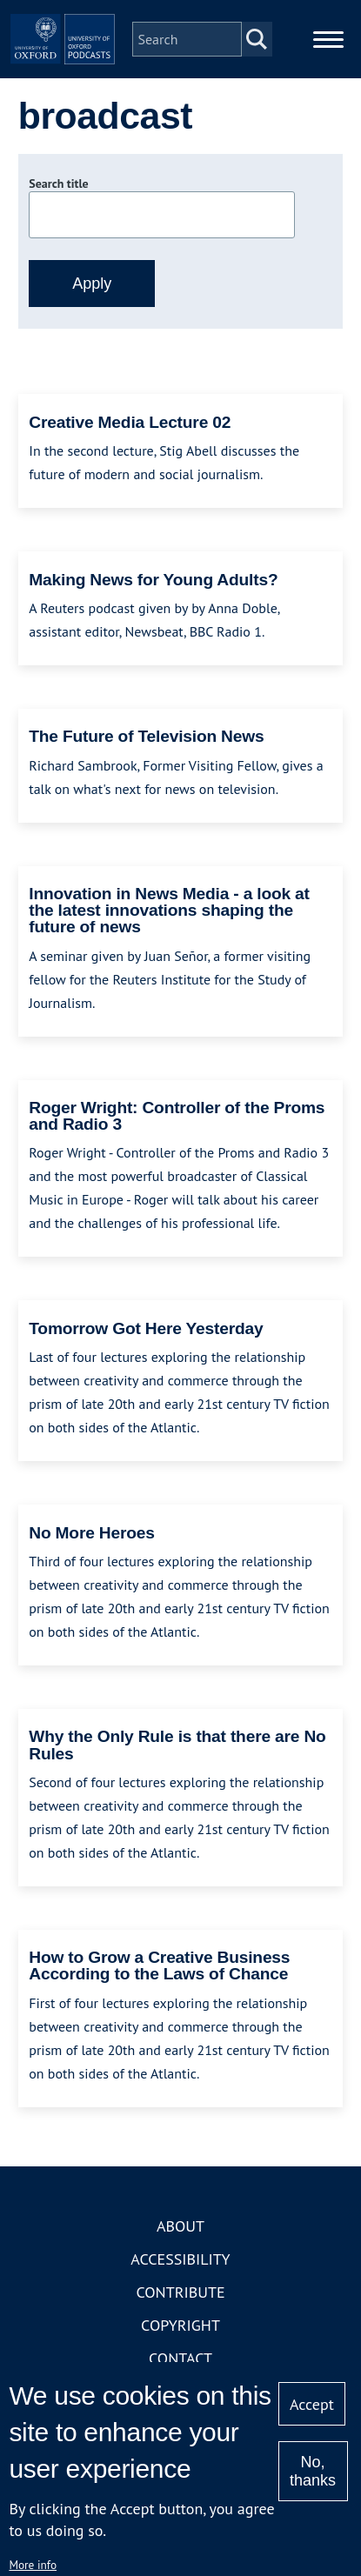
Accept (312, 2404)
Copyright (180, 2325)
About (180, 2226)
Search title (58, 183)
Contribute (180, 2292)
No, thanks (313, 2471)
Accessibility (180, 2259)
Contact (180, 2358)
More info (33, 2565)
